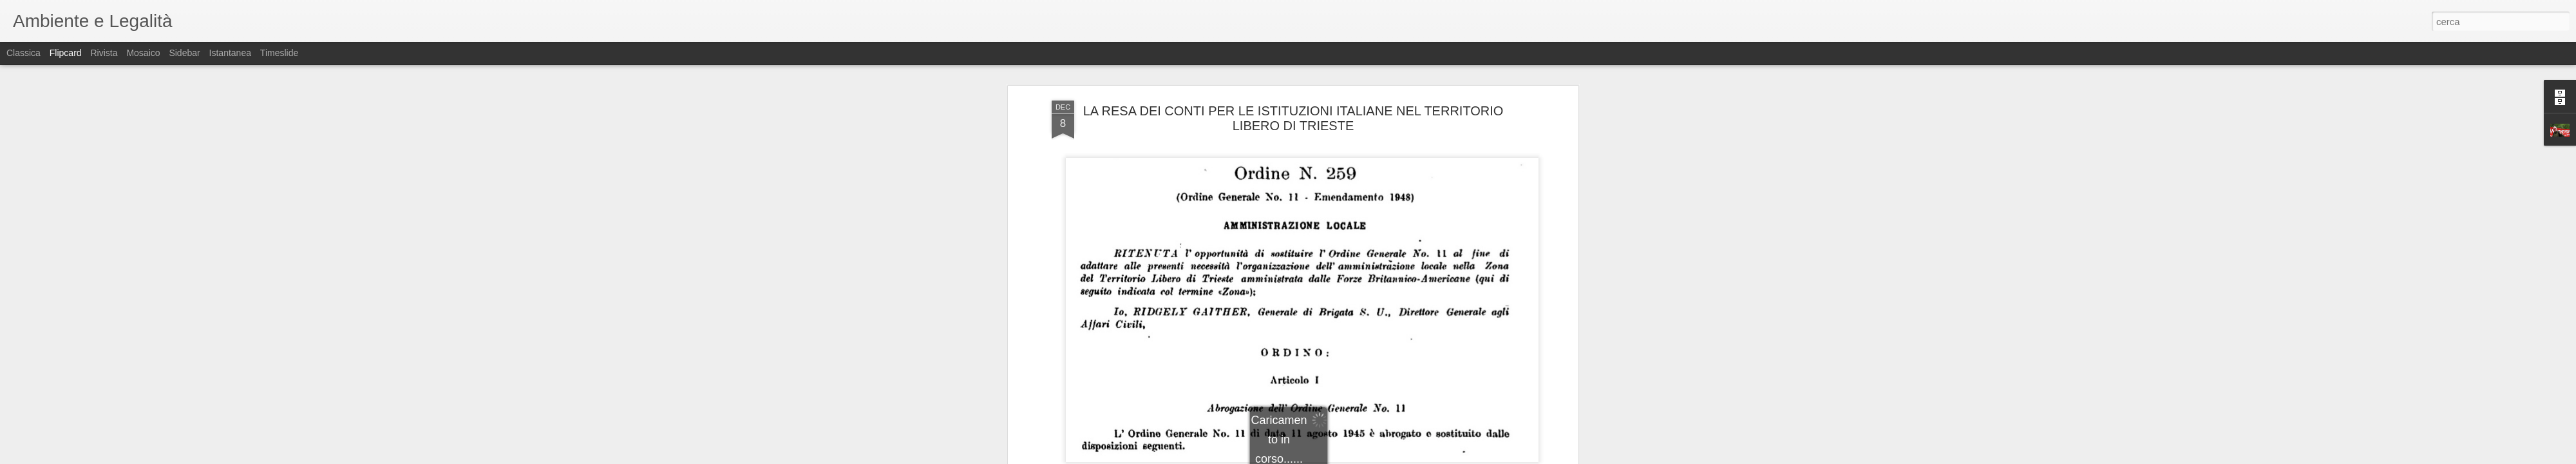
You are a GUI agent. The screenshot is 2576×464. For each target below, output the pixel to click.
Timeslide (279, 53)
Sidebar (184, 53)
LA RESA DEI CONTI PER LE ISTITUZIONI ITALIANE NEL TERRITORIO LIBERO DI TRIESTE (1293, 67)
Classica (23, 53)
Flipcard (66, 53)
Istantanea (230, 53)
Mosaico (143, 53)
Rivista (103, 53)
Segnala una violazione (1380, 457)
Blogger (1328, 457)
